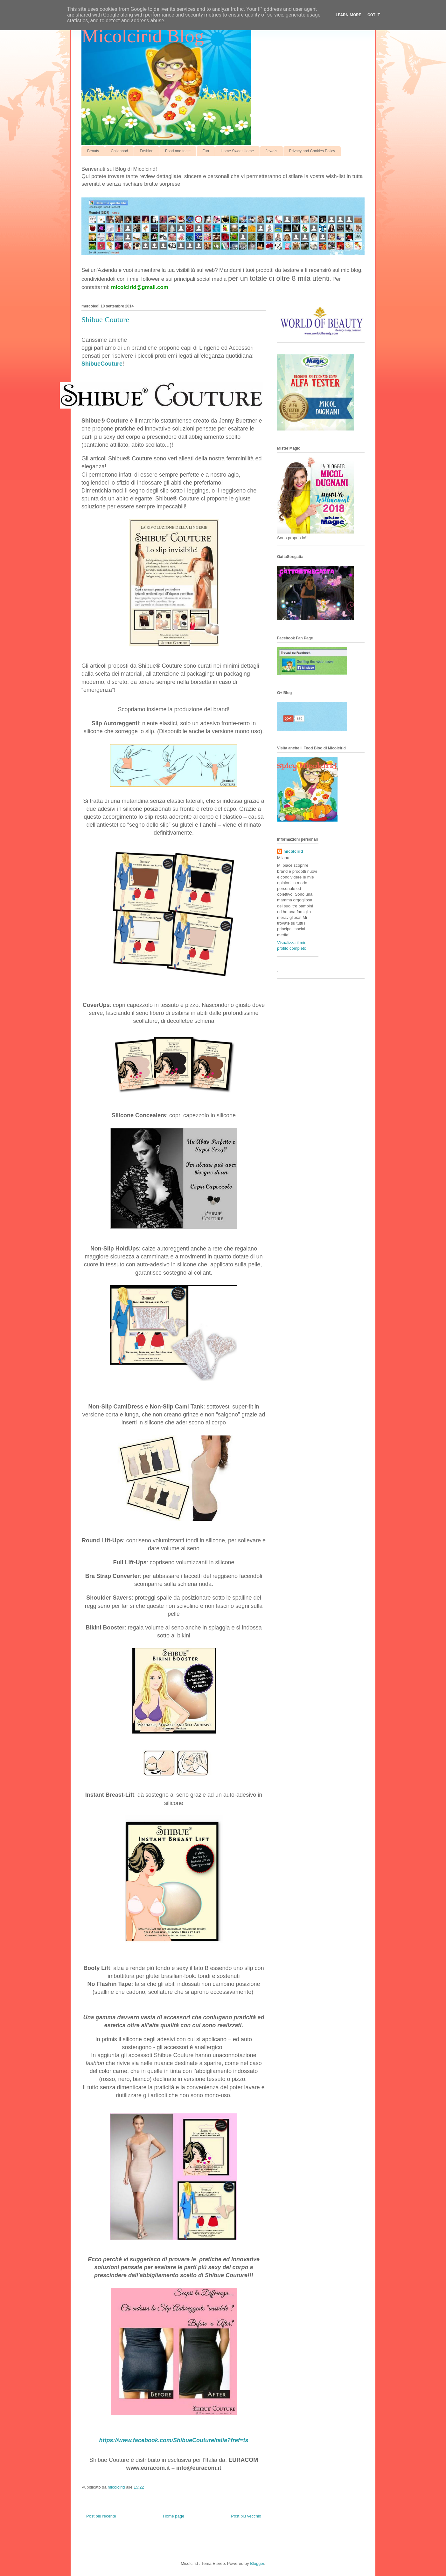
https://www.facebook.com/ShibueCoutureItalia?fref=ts (173, 2440)
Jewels (271, 151)
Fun (205, 151)
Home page (173, 2516)
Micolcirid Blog (142, 35)
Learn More (348, 14)
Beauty (93, 151)
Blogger (257, 2563)
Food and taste (178, 151)
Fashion (146, 151)
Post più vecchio (246, 2516)
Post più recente (101, 2516)
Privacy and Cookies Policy (312, 151)
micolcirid (293, 851)
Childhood (119, 151)
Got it (373, 14)
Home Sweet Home (237, 151)
